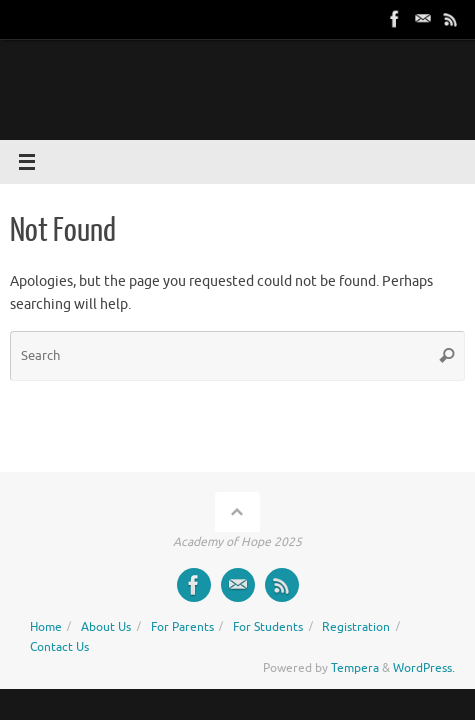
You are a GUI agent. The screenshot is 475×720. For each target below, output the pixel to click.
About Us (106, 627)
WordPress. (424, 668)
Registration (356, 627)
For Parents (182, 627)
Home (46, 627)
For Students (268, 627)
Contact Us (59, 647)
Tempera (355, 668)
